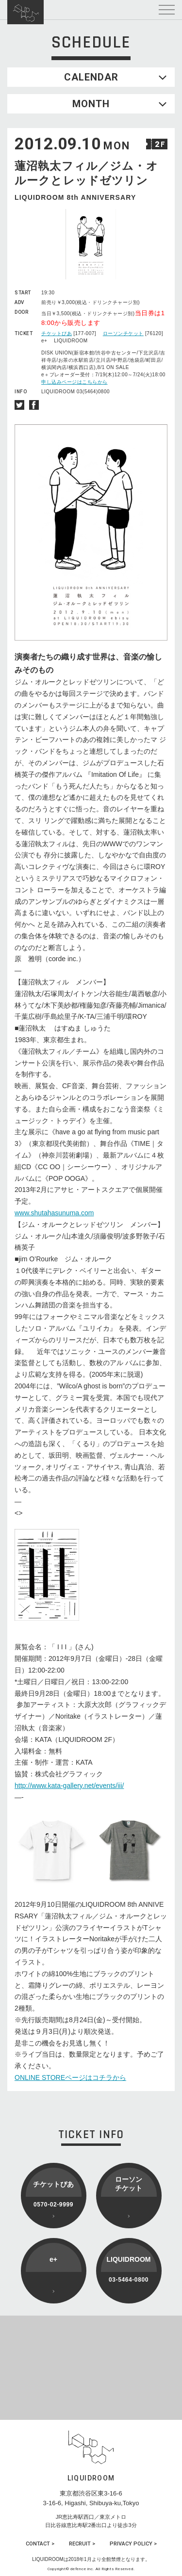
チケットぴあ (56, 333)
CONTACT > (40, 2544)
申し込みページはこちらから (74, 382)
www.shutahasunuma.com (54, 1213)
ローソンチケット (123, 333)
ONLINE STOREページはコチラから (70, 2077)
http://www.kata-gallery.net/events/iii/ (69, 1785)
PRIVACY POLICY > (133, 2544)
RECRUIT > (82, 2544)
